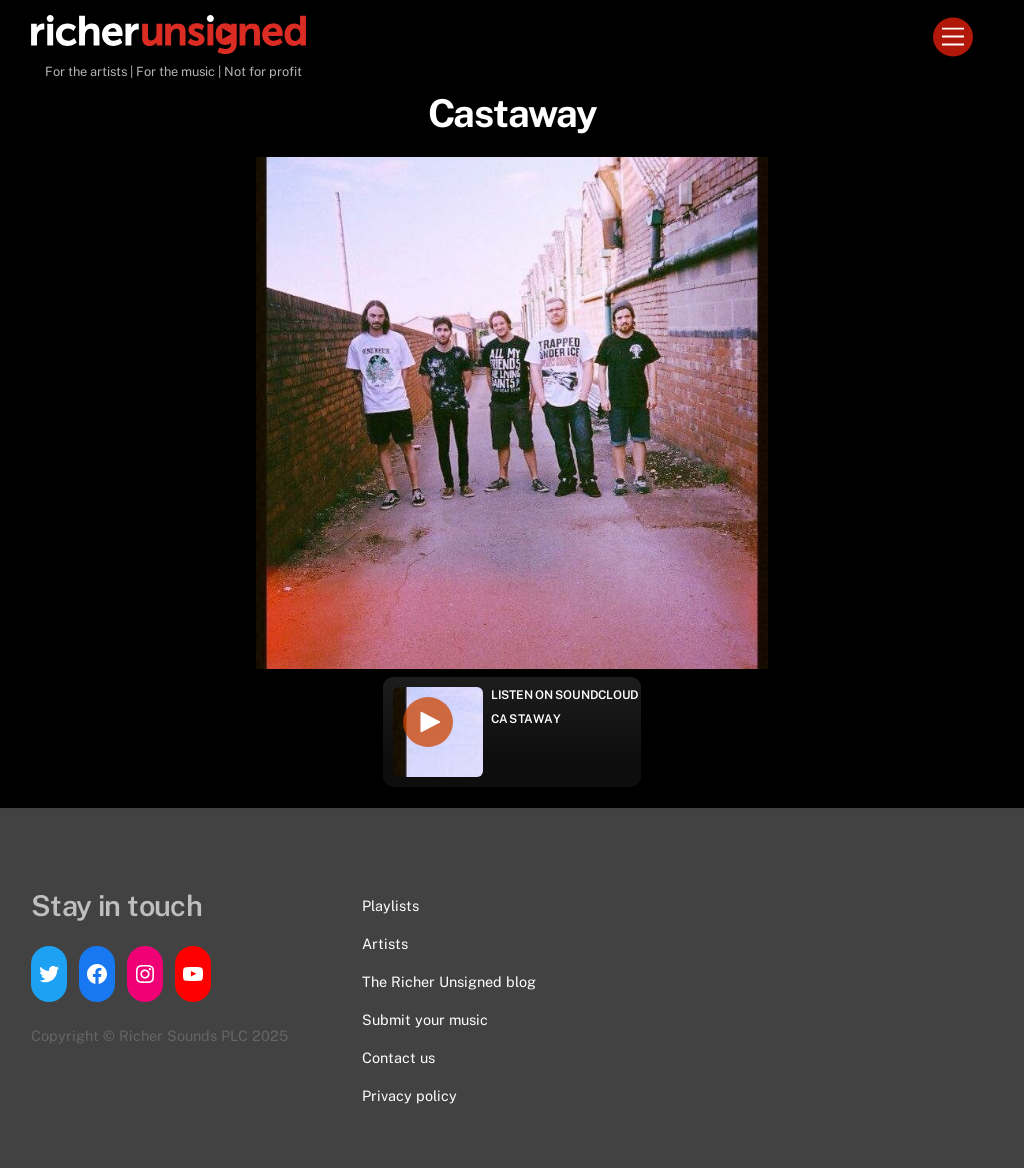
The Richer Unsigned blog (449, 981)
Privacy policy (409, 1095)
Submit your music (425, 1019)
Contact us (398, 1057)
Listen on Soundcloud (565, 695)
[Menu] (953, 37)
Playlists (390, 905)
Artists (385, 943)
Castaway (526, 719)
